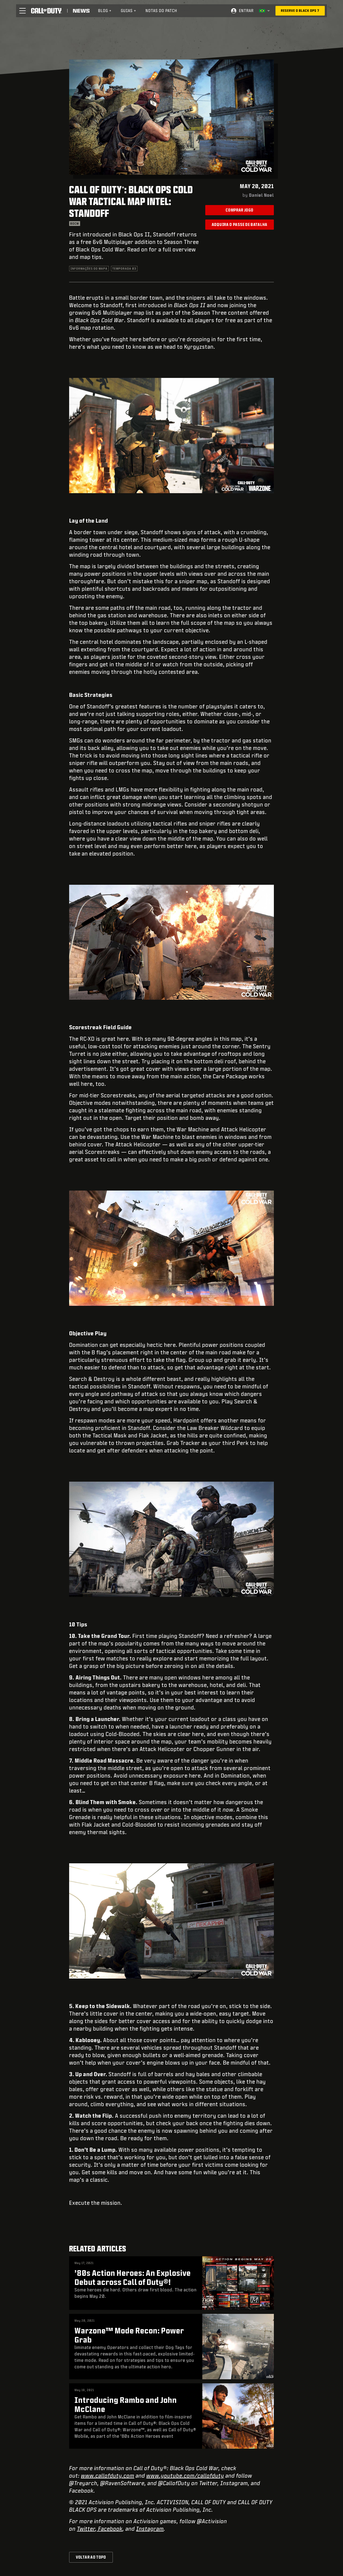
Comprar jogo (239, 210)
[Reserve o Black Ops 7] (300, 11)
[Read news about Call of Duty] (81, 11)
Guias (128, 11)
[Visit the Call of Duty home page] (46, 10)
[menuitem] (105, 10)
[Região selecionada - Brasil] (264, 11)
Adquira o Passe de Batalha (239, 224)
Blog (105, 11)
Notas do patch (161, 11)
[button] (22, 11)
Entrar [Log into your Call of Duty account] (246, 11)
